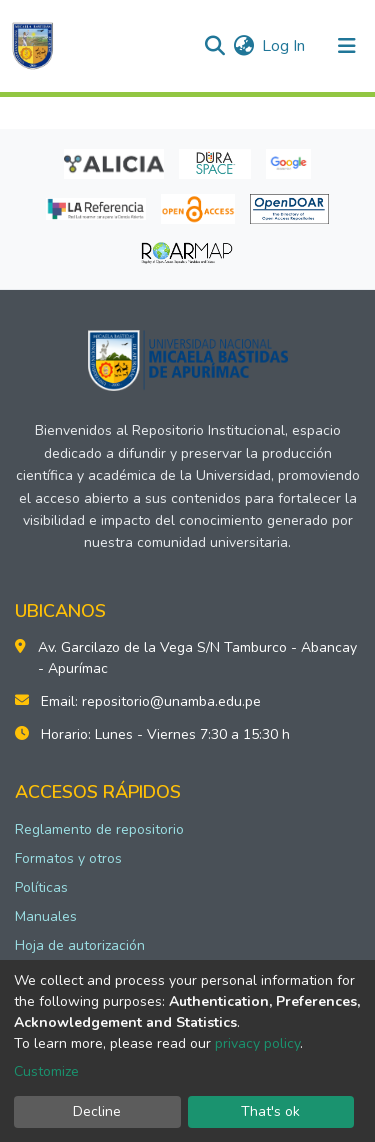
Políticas (41, 887)
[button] (243, 46)
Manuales (46, 916)
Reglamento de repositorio (99, 829)
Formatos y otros (68, 858)
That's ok (270, 1111)
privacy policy (257, 1043)
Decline (97, 1111)
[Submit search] (214, 46)
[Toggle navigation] (347, 46)
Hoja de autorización (80, 945)
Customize (46, 1071)
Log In (284, 46)
